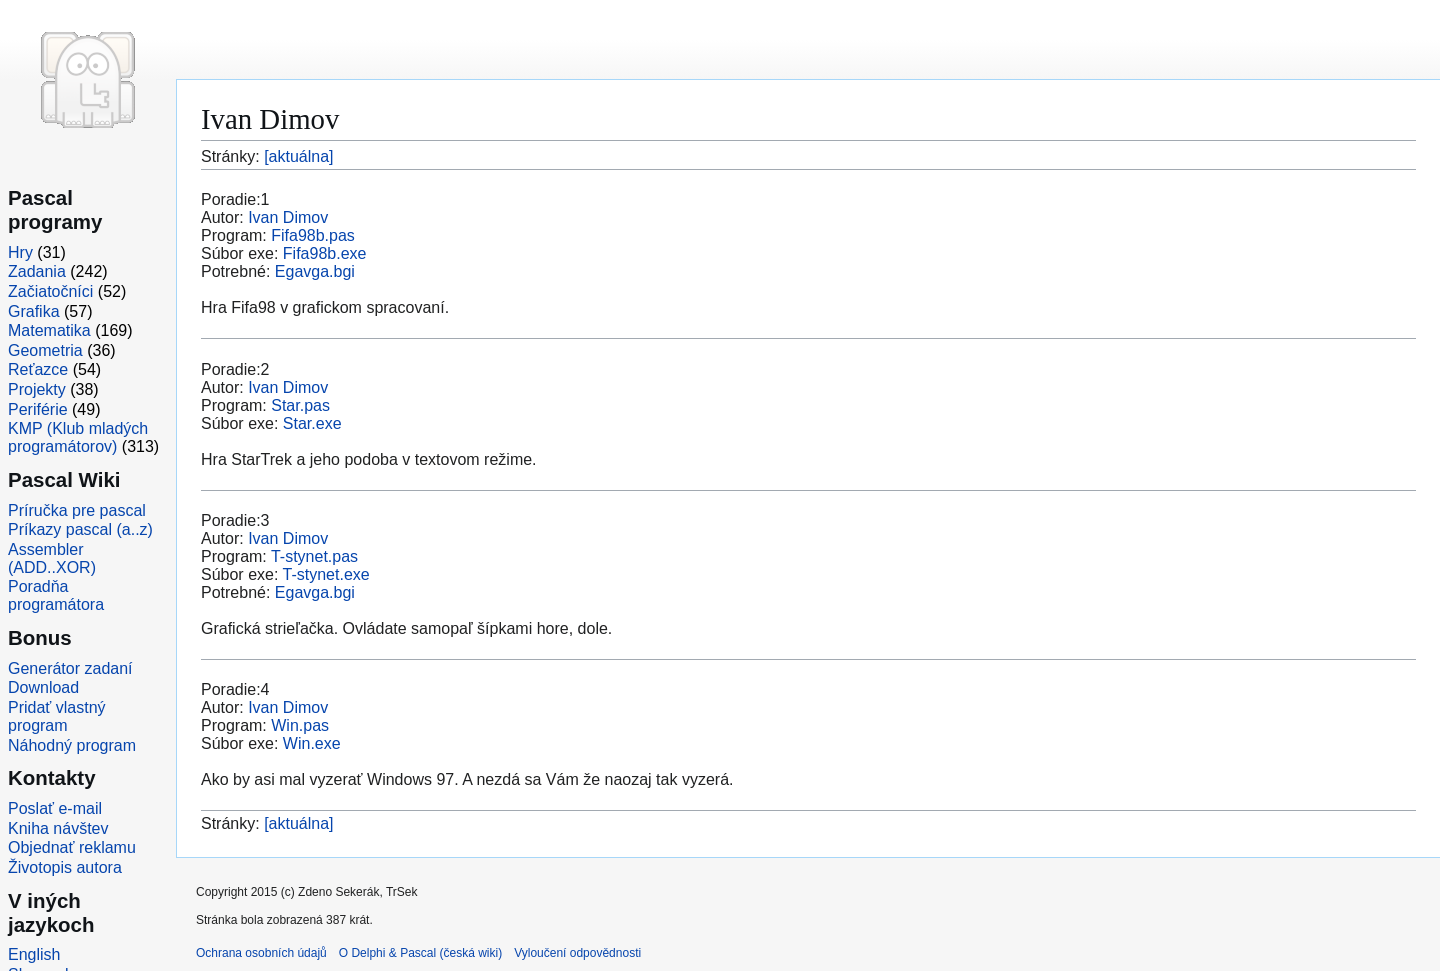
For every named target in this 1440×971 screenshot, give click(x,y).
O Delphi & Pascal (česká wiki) (420, 953)
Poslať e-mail (55, 808)
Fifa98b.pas (313, 235)
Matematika (49, 330)
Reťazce (38, 369)
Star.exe (312, 423)
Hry (20, 252)
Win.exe (312, 743)
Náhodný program (72, 745)
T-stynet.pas (314, 556)
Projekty (37, 389)
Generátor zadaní (70, 668)
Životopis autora (65, 867)
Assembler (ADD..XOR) (52, 558)
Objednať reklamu (72, 847)
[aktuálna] (298, 156)
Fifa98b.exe (325, 253)
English (34, 954)
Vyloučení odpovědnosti (577, 953)
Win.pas (300, 725)
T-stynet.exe (326, 574)
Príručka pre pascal (77, 510)
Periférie (38, 409)
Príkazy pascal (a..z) (80, 529)
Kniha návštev (58, 828)
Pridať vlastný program (57, 716)
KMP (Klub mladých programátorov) (78, 437)
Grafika (34, 311)
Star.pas (300, 405)
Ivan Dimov (288, 217)
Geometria (45, 350)
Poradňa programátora (56, 595)
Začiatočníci (50, 291)
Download (43, 687)
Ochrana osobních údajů (261, 953)
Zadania (37, 271)
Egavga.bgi (315, 271)
